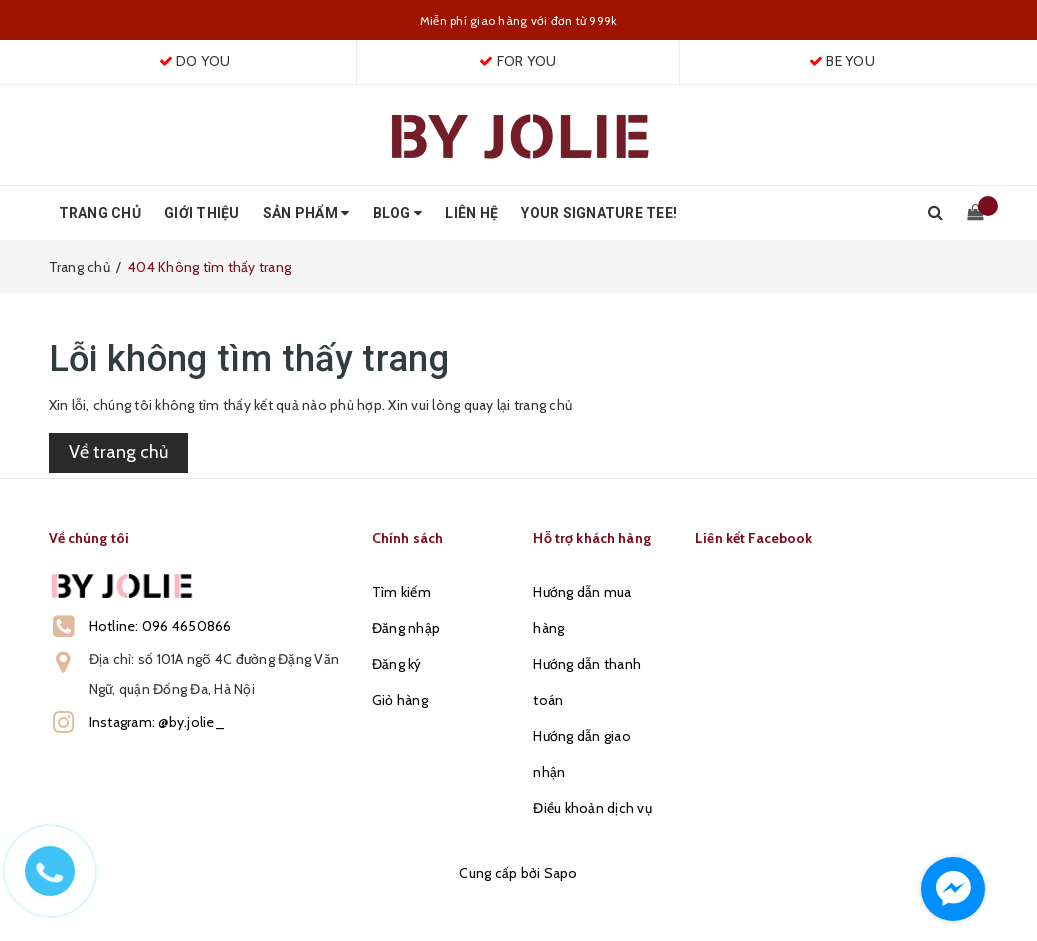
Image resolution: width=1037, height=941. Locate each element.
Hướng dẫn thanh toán (587, 682)
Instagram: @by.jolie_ (157, 722)
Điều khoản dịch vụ (592, 808)
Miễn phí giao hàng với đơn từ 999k (519, 20)
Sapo (561, 873)
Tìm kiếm (401, 592)
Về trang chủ (118, 452)
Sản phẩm (306, 213)
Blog (398, 213)
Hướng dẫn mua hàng (582, 610)
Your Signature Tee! (599, 213)
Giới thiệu (202, 213)
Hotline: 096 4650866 (160, 626)
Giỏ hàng (400, 700)
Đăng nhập (406, 628)
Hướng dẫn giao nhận (582, 754)
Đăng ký (397, 664)
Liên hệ (471, 213)
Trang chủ (100, 213)
